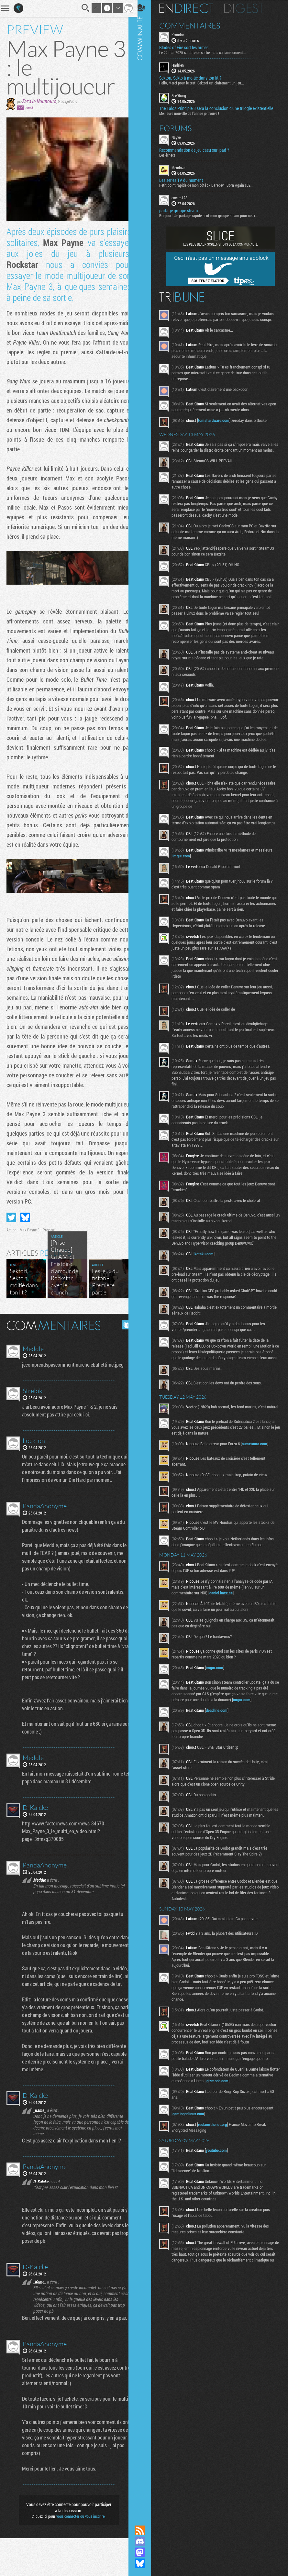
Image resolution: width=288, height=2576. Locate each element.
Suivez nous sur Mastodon (144, 2552)
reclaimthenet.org (216, 2143)
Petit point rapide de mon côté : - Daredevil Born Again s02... (210, 184)
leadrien (182, 64)
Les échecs (171, 154)
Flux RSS (144, 2530)
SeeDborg (183, 95)
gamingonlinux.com (192, 2133)
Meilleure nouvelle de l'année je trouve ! (193, 112)
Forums (179, 127)
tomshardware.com (218, 420)
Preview (49, 1236)
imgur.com (185, 867)
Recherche (81, 8)
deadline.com (221, 1729)
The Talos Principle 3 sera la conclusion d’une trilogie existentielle (220, 107)
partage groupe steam (182, 210)
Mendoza (183, 167)
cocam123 (184, 197)
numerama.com (258, 1463)
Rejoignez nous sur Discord (144, 2541)
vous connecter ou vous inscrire (78, 2554)
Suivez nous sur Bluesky (144, 2563)
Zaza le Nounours (39, 101)
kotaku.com (208, 1265)
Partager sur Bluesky (25, 1224)
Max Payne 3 (29, 1236)
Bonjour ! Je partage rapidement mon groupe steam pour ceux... (212, 215)
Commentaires (194, 25)
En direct (190, 8)
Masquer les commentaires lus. (121, 1331)
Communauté (144, 1256)
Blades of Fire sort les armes (188, 47)
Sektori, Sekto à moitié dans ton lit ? (194, 77)
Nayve (180, 136)
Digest (248, 8)
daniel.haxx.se (225, 1612)
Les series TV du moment (185, 179)
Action (11, 1236)
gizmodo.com (240, 2100)
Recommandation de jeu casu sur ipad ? (198, 149)
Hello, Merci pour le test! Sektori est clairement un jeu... (205, 82)
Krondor (182, 34)
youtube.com (220, 2169)
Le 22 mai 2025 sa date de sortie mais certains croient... (206, 52)
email (29, 107)
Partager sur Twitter (11, 1224)
